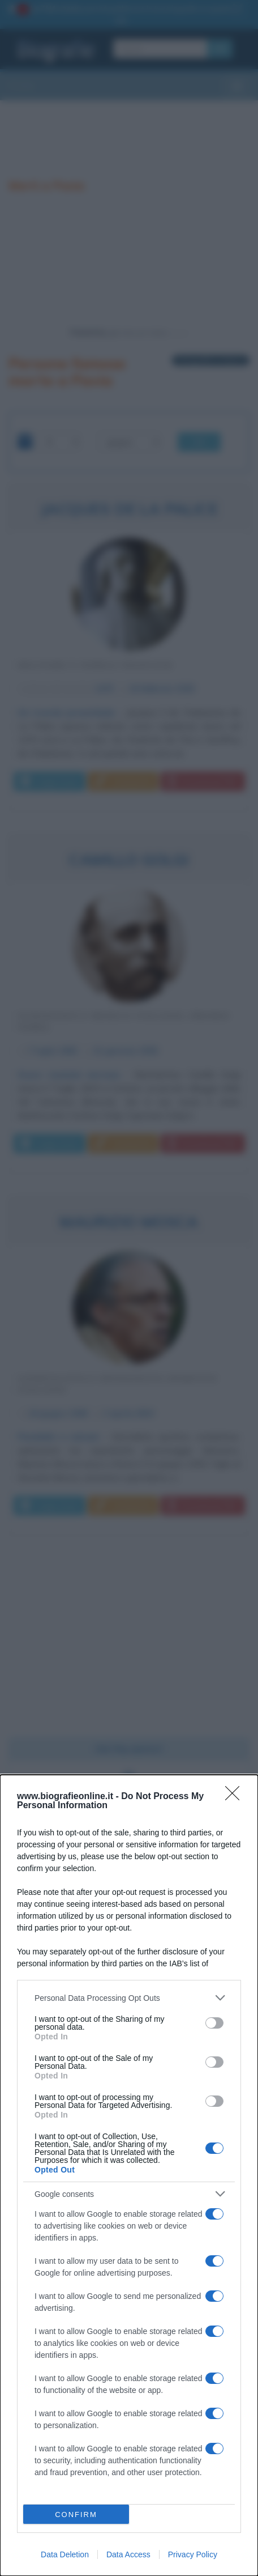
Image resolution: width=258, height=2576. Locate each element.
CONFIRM (76, 2514)
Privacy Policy (192, 2554)
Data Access (128, 2554)
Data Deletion (65, 2554)
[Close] (236, 1797)
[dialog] (129, 2175)
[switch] (214, 2023)
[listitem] (129, 1998)
